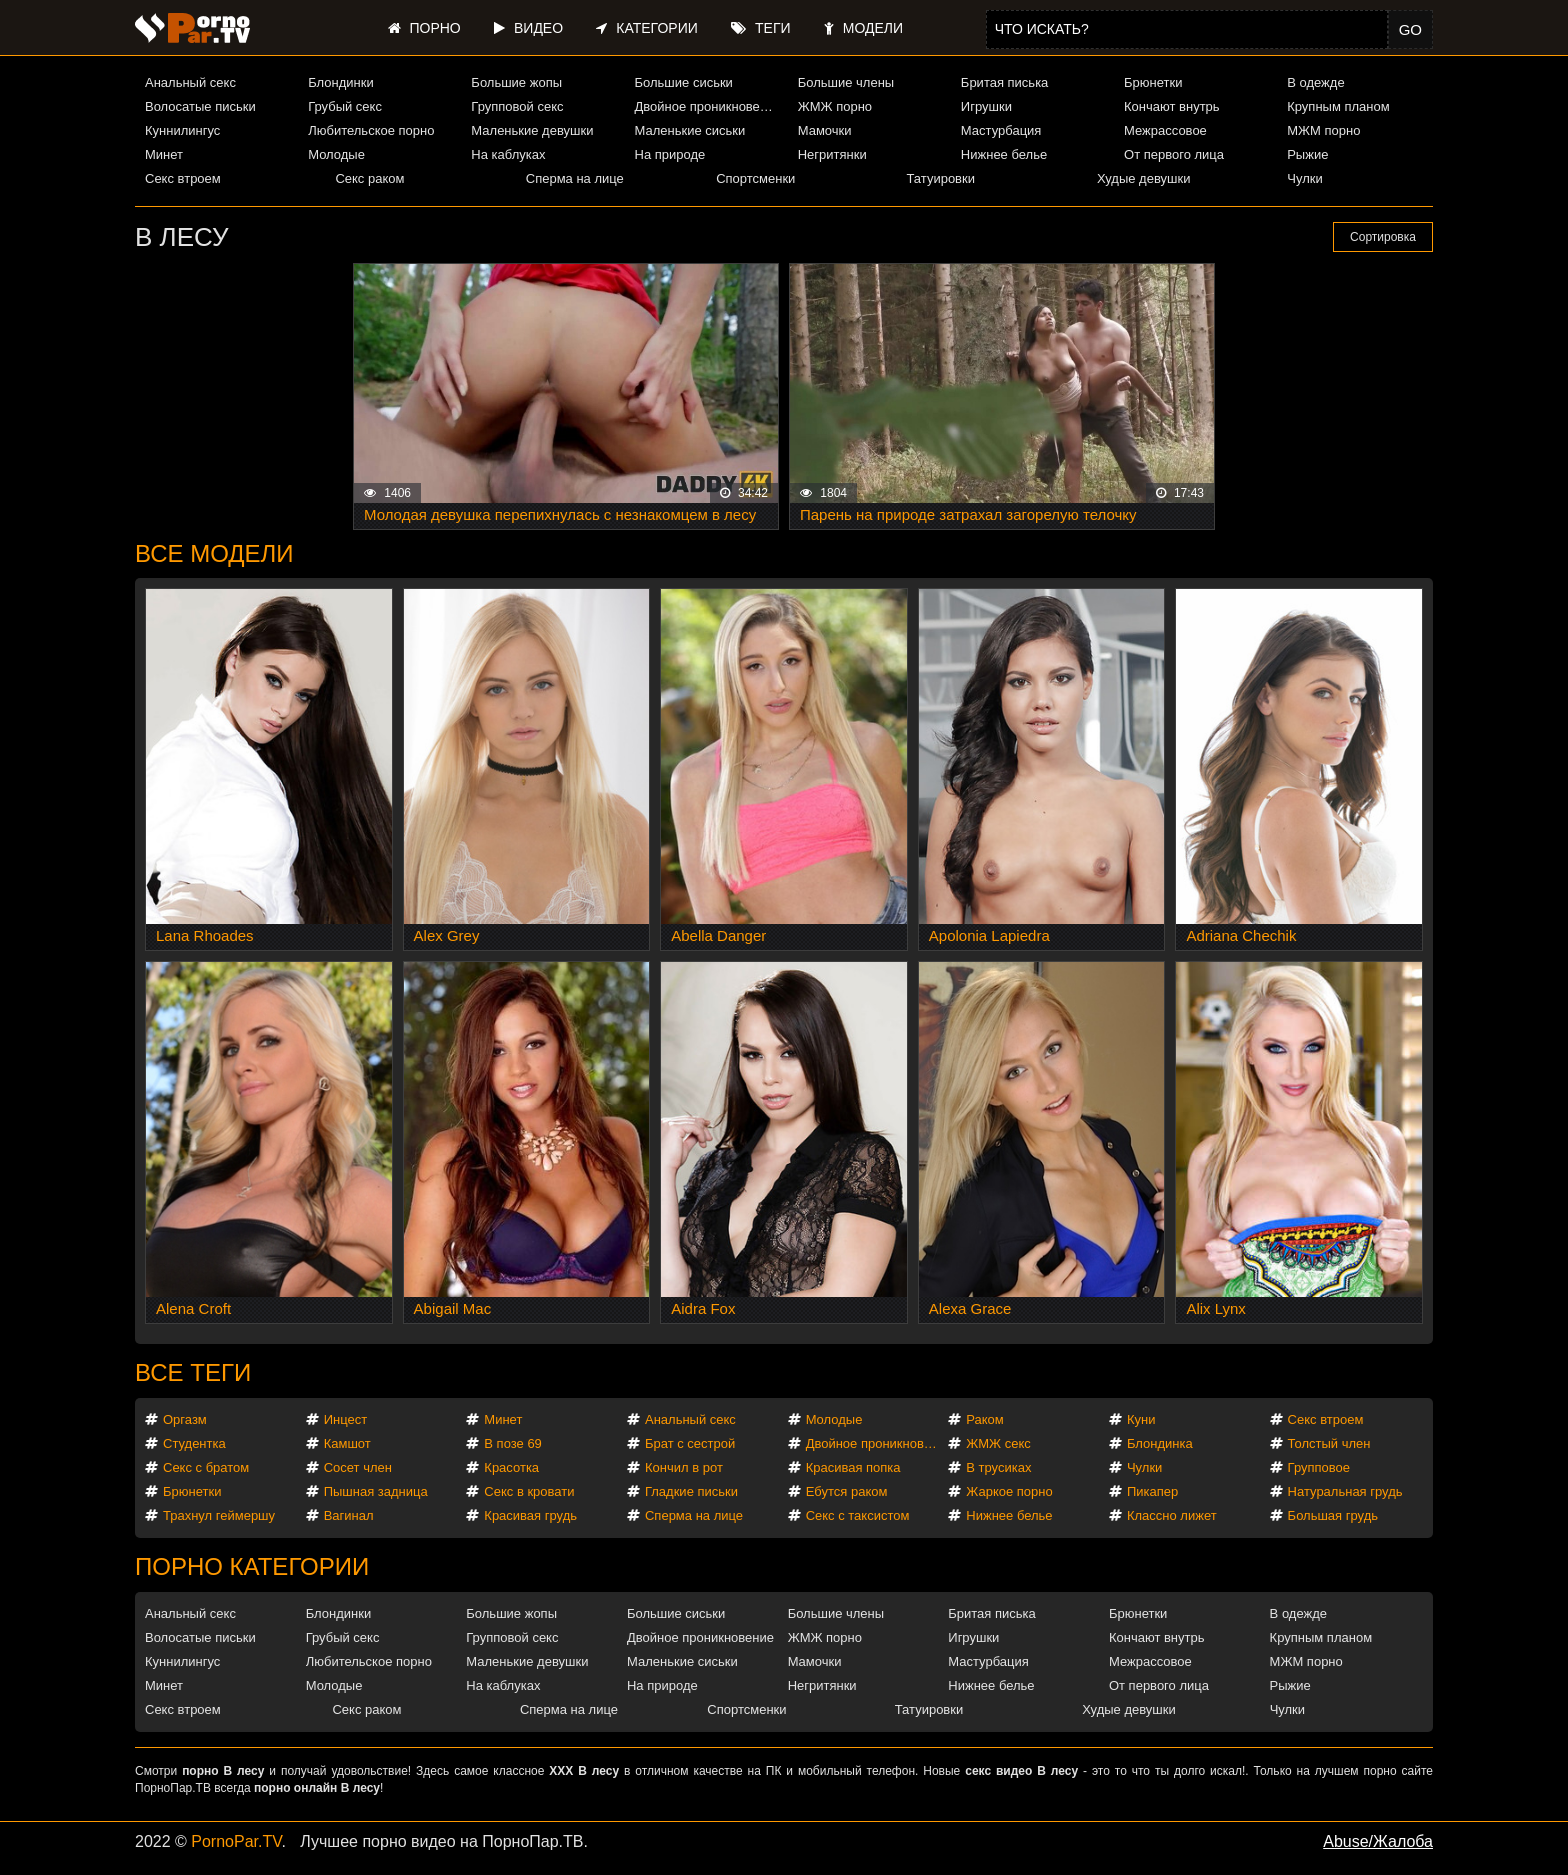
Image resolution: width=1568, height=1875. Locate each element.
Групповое (1319, 1467)
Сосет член (358, 1467)
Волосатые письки (200, 106)
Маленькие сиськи (690, 130)
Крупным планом (1338, 106)
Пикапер (1152, 1491)
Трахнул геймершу (219, 1515)
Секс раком (369, 178)
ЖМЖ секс (998, 1443)
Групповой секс (517, 106)
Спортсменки (755, 178)
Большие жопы (516, 82)
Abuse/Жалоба (1378, 1841)
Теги (760, 28)
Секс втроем (183, 178)
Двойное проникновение (708, 106)
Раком (984, 1419)
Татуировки (941, 178)
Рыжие (1307, 154)
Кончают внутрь (1172, 106)
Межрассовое (1165, 130)
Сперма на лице (575, 178)
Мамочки (825, 130)
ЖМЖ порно (835, 106)
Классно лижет (1172, 1515)
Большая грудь (1333, 1515)
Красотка (511, 1467)
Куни (1141, 1419)
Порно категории (252, 1566)
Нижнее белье (1004, 154)
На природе (670, 154)
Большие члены (846, 82)
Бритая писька (1005, 82)
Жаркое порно (1009, 1491)
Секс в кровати (529, 1491)
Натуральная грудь (1345, 1491)
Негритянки (832, 154)
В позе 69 (513, 1443)
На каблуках (508, 154)
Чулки (1304, 178)
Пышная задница (376, 1491)
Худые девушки (1144, 178)
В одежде (1315, 82)
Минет (164, 154)
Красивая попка (853, 1467)
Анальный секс (190, 82)
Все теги (193, 1372)
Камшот (347, 1443)
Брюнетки (1153, 82)
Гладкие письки (691, 1491)
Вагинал (349, 1515)
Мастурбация (1001, 130)
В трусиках (998, 1467)
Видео (528, 28)
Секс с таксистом (858, 1515)
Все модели (214, 553)
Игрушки (986, 106)
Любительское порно (371, 130)
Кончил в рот (684, 1467)
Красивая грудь (530, 1515)
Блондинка (1160, 1443)
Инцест (346, 1419)
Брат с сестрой (690, 1443)
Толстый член (1329, 1443)
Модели (863, 28)
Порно (424, 28)
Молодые (336, 154)
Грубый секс (345, 106)
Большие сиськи (684, 82)
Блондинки (341, 82)
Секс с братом (206, 1467)
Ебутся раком (847, 1491)
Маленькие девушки (532, 130)
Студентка (194, 1443)
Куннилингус (182, 130)
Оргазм (185, 1419)
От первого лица (1174, 154)
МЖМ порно (1323, 130)
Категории (646, 28)
